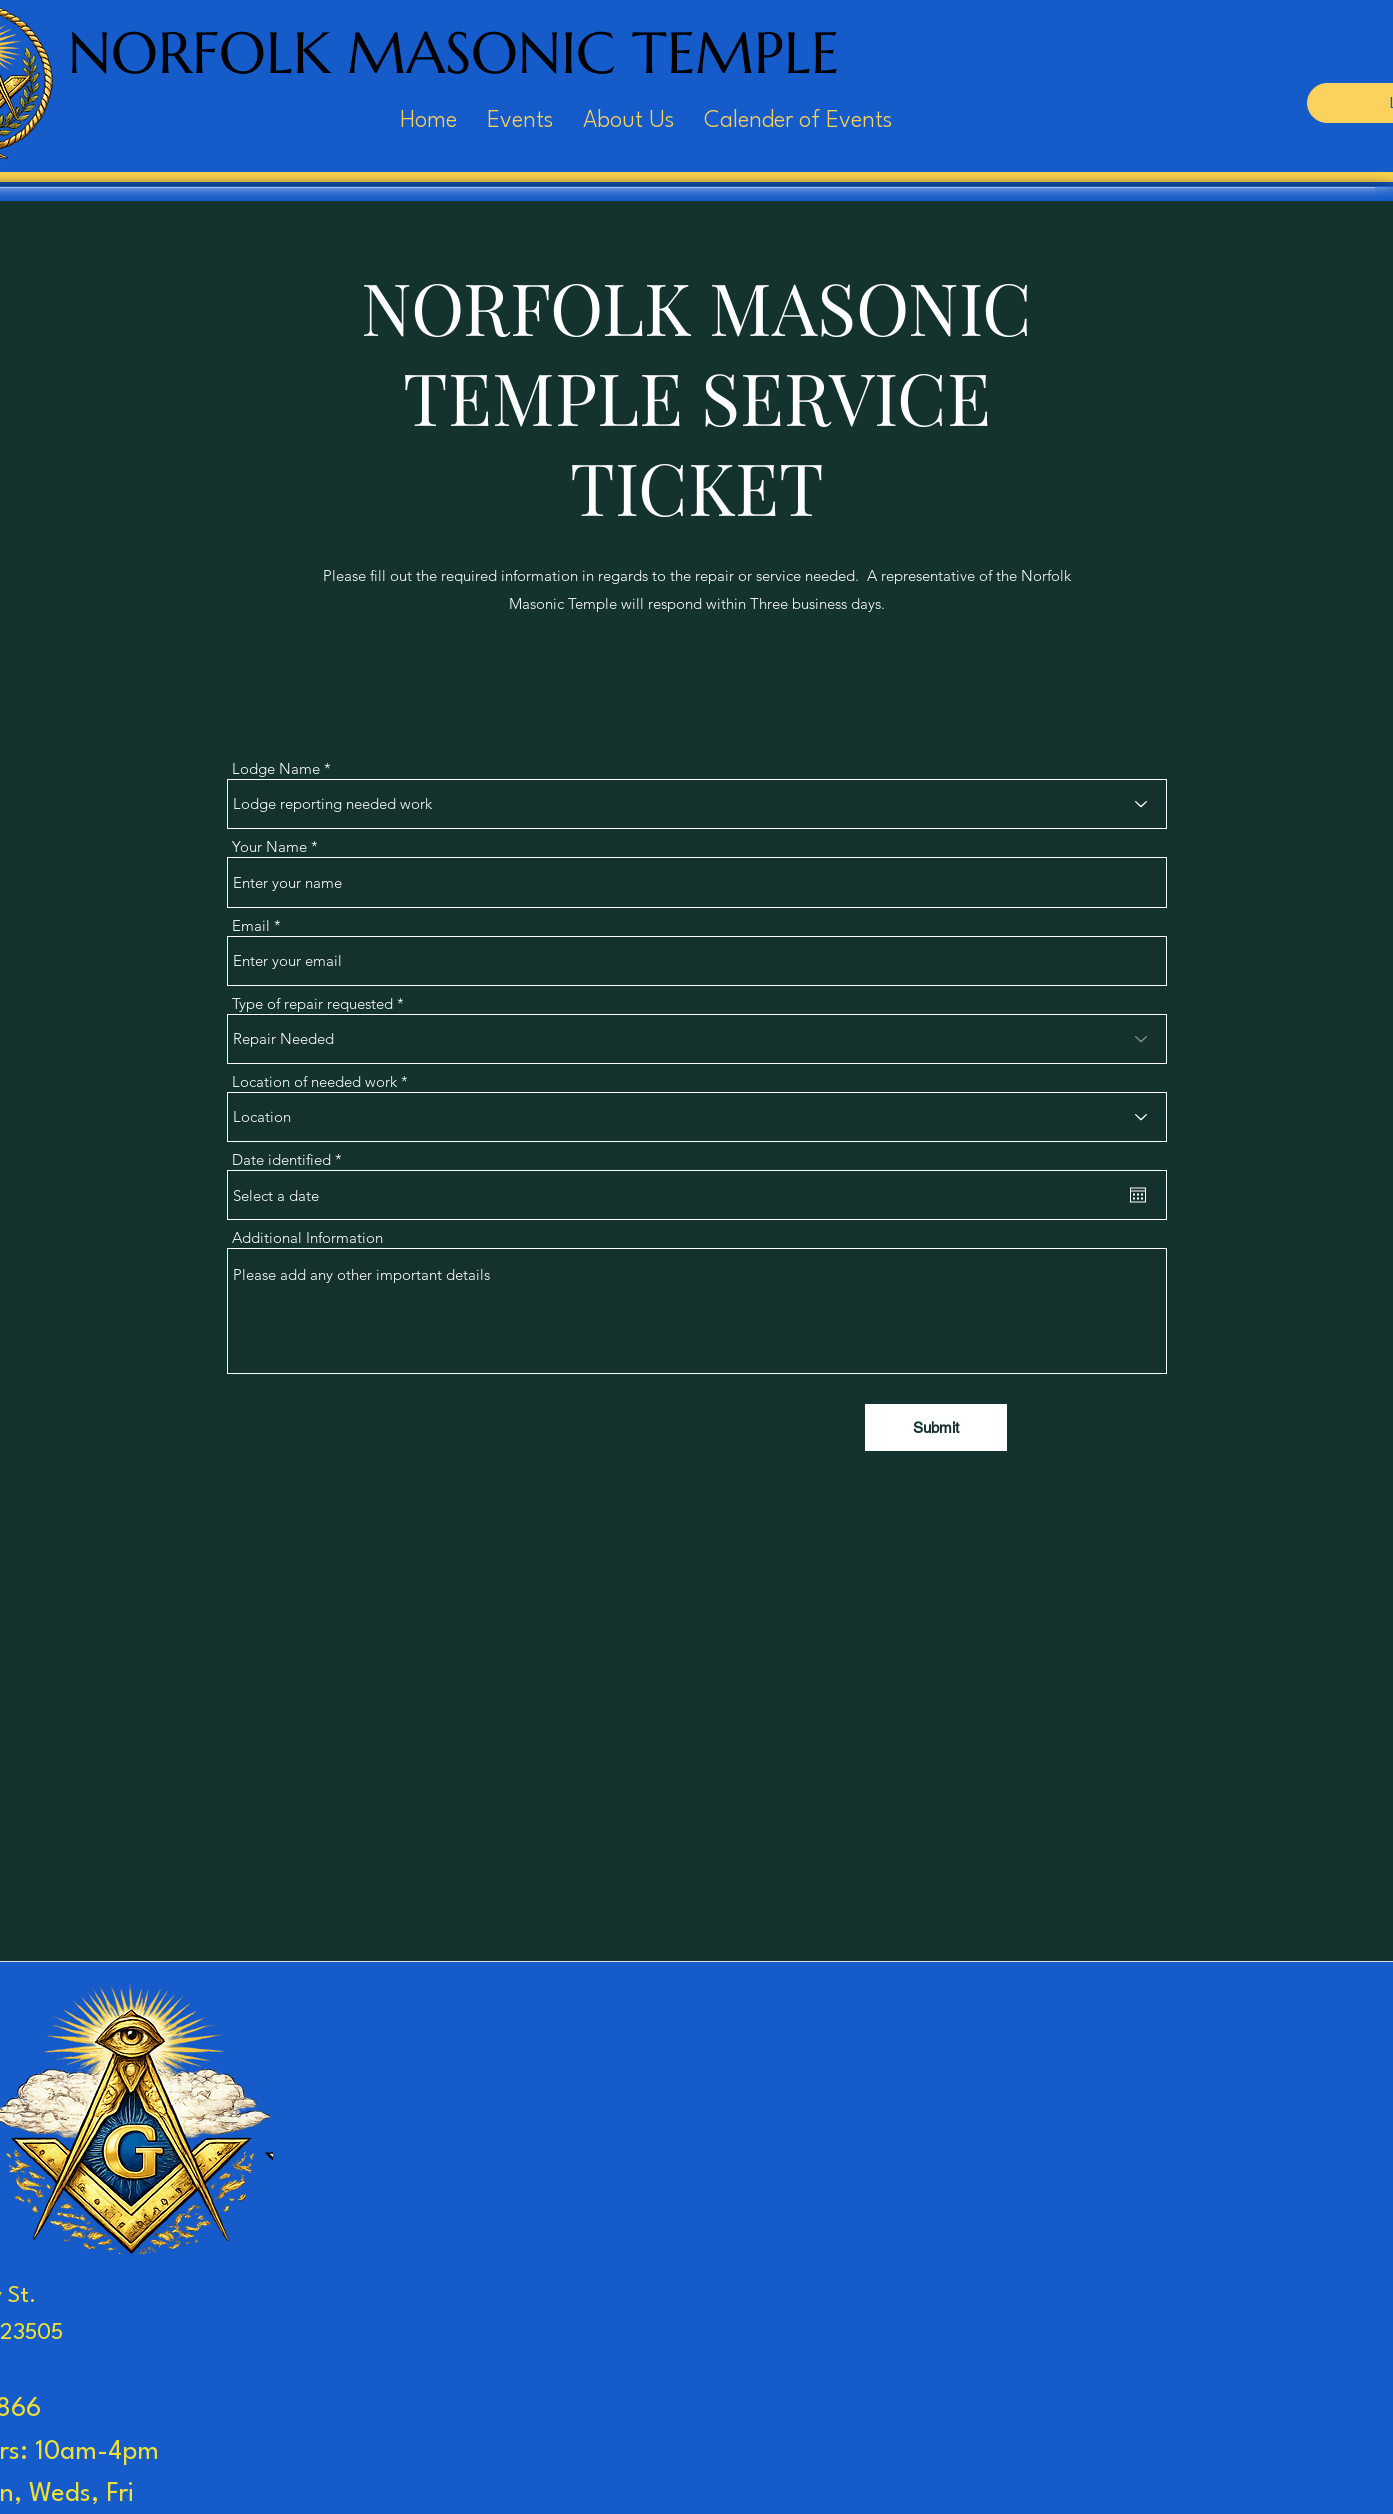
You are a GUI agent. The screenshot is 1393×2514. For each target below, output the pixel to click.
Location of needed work (314, 1081)
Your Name (269, 846)
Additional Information (307, 1237)
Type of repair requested (312, 1003)
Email (251, 925)
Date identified (291, 1159)
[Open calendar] (1138, 1195)
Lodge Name (276, 768)
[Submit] (936, 1427)
